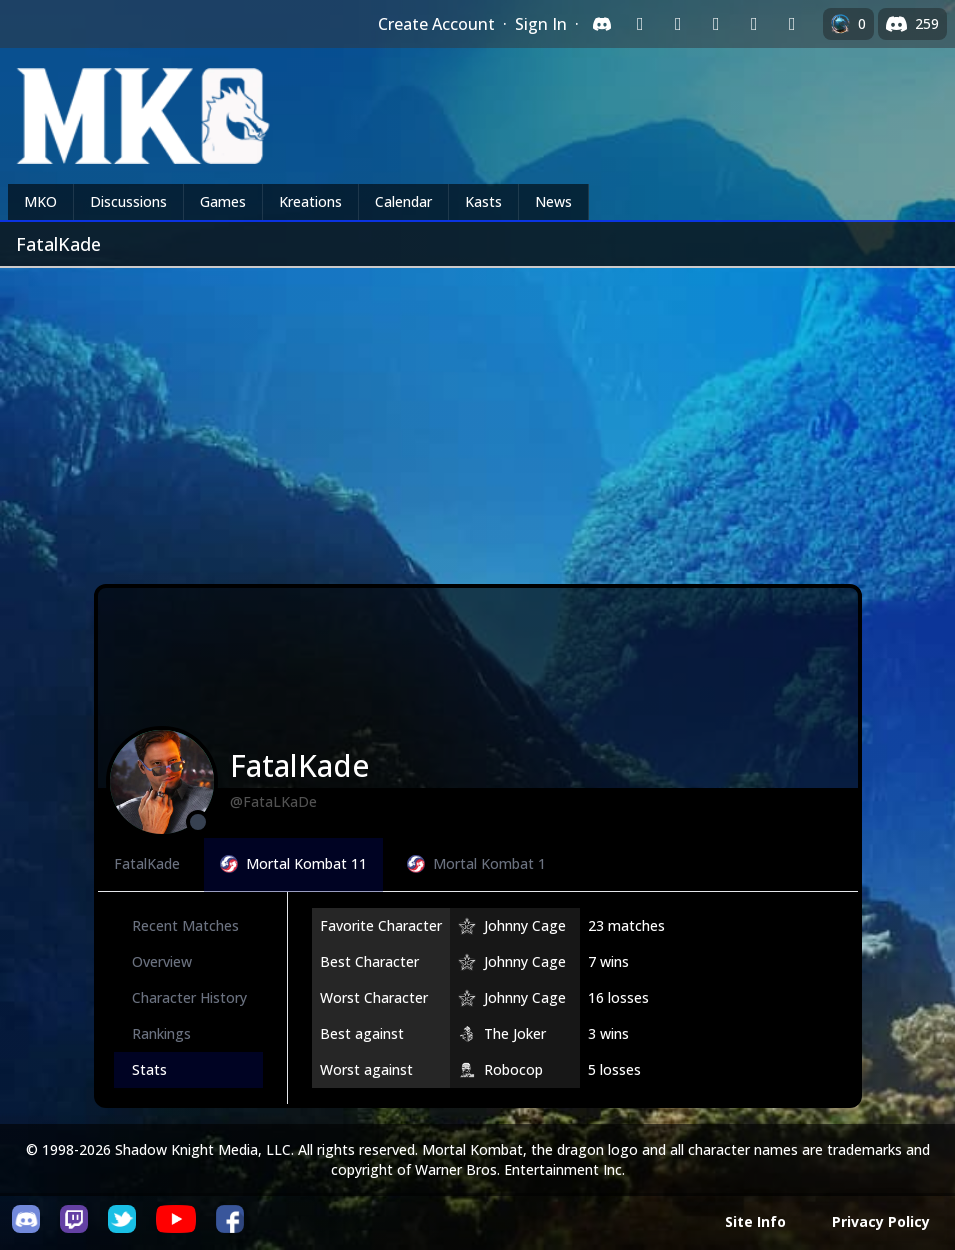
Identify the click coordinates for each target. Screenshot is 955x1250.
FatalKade (147, 863)
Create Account (436, 24)
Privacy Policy (881, 1221)
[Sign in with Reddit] (716, 24)
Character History (189, 997)
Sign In (541, 24)
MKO (40, 201)
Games (223, 201)
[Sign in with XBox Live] (792, 24)
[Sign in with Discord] (602, 24)
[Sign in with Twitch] (640, 24)
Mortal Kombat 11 (293, 863)
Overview (162, 961)
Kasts (483, 201)
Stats (149, 1069)
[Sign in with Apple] (754, 24)
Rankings (161, 1033)
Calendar (403, 201)
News (553, 201)
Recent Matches (185, 925)
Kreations (310, 201)
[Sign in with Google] (678, 24)
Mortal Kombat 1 (476, 863)
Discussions (128, 201)
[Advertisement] (477, 418)
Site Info (755, 1221)
